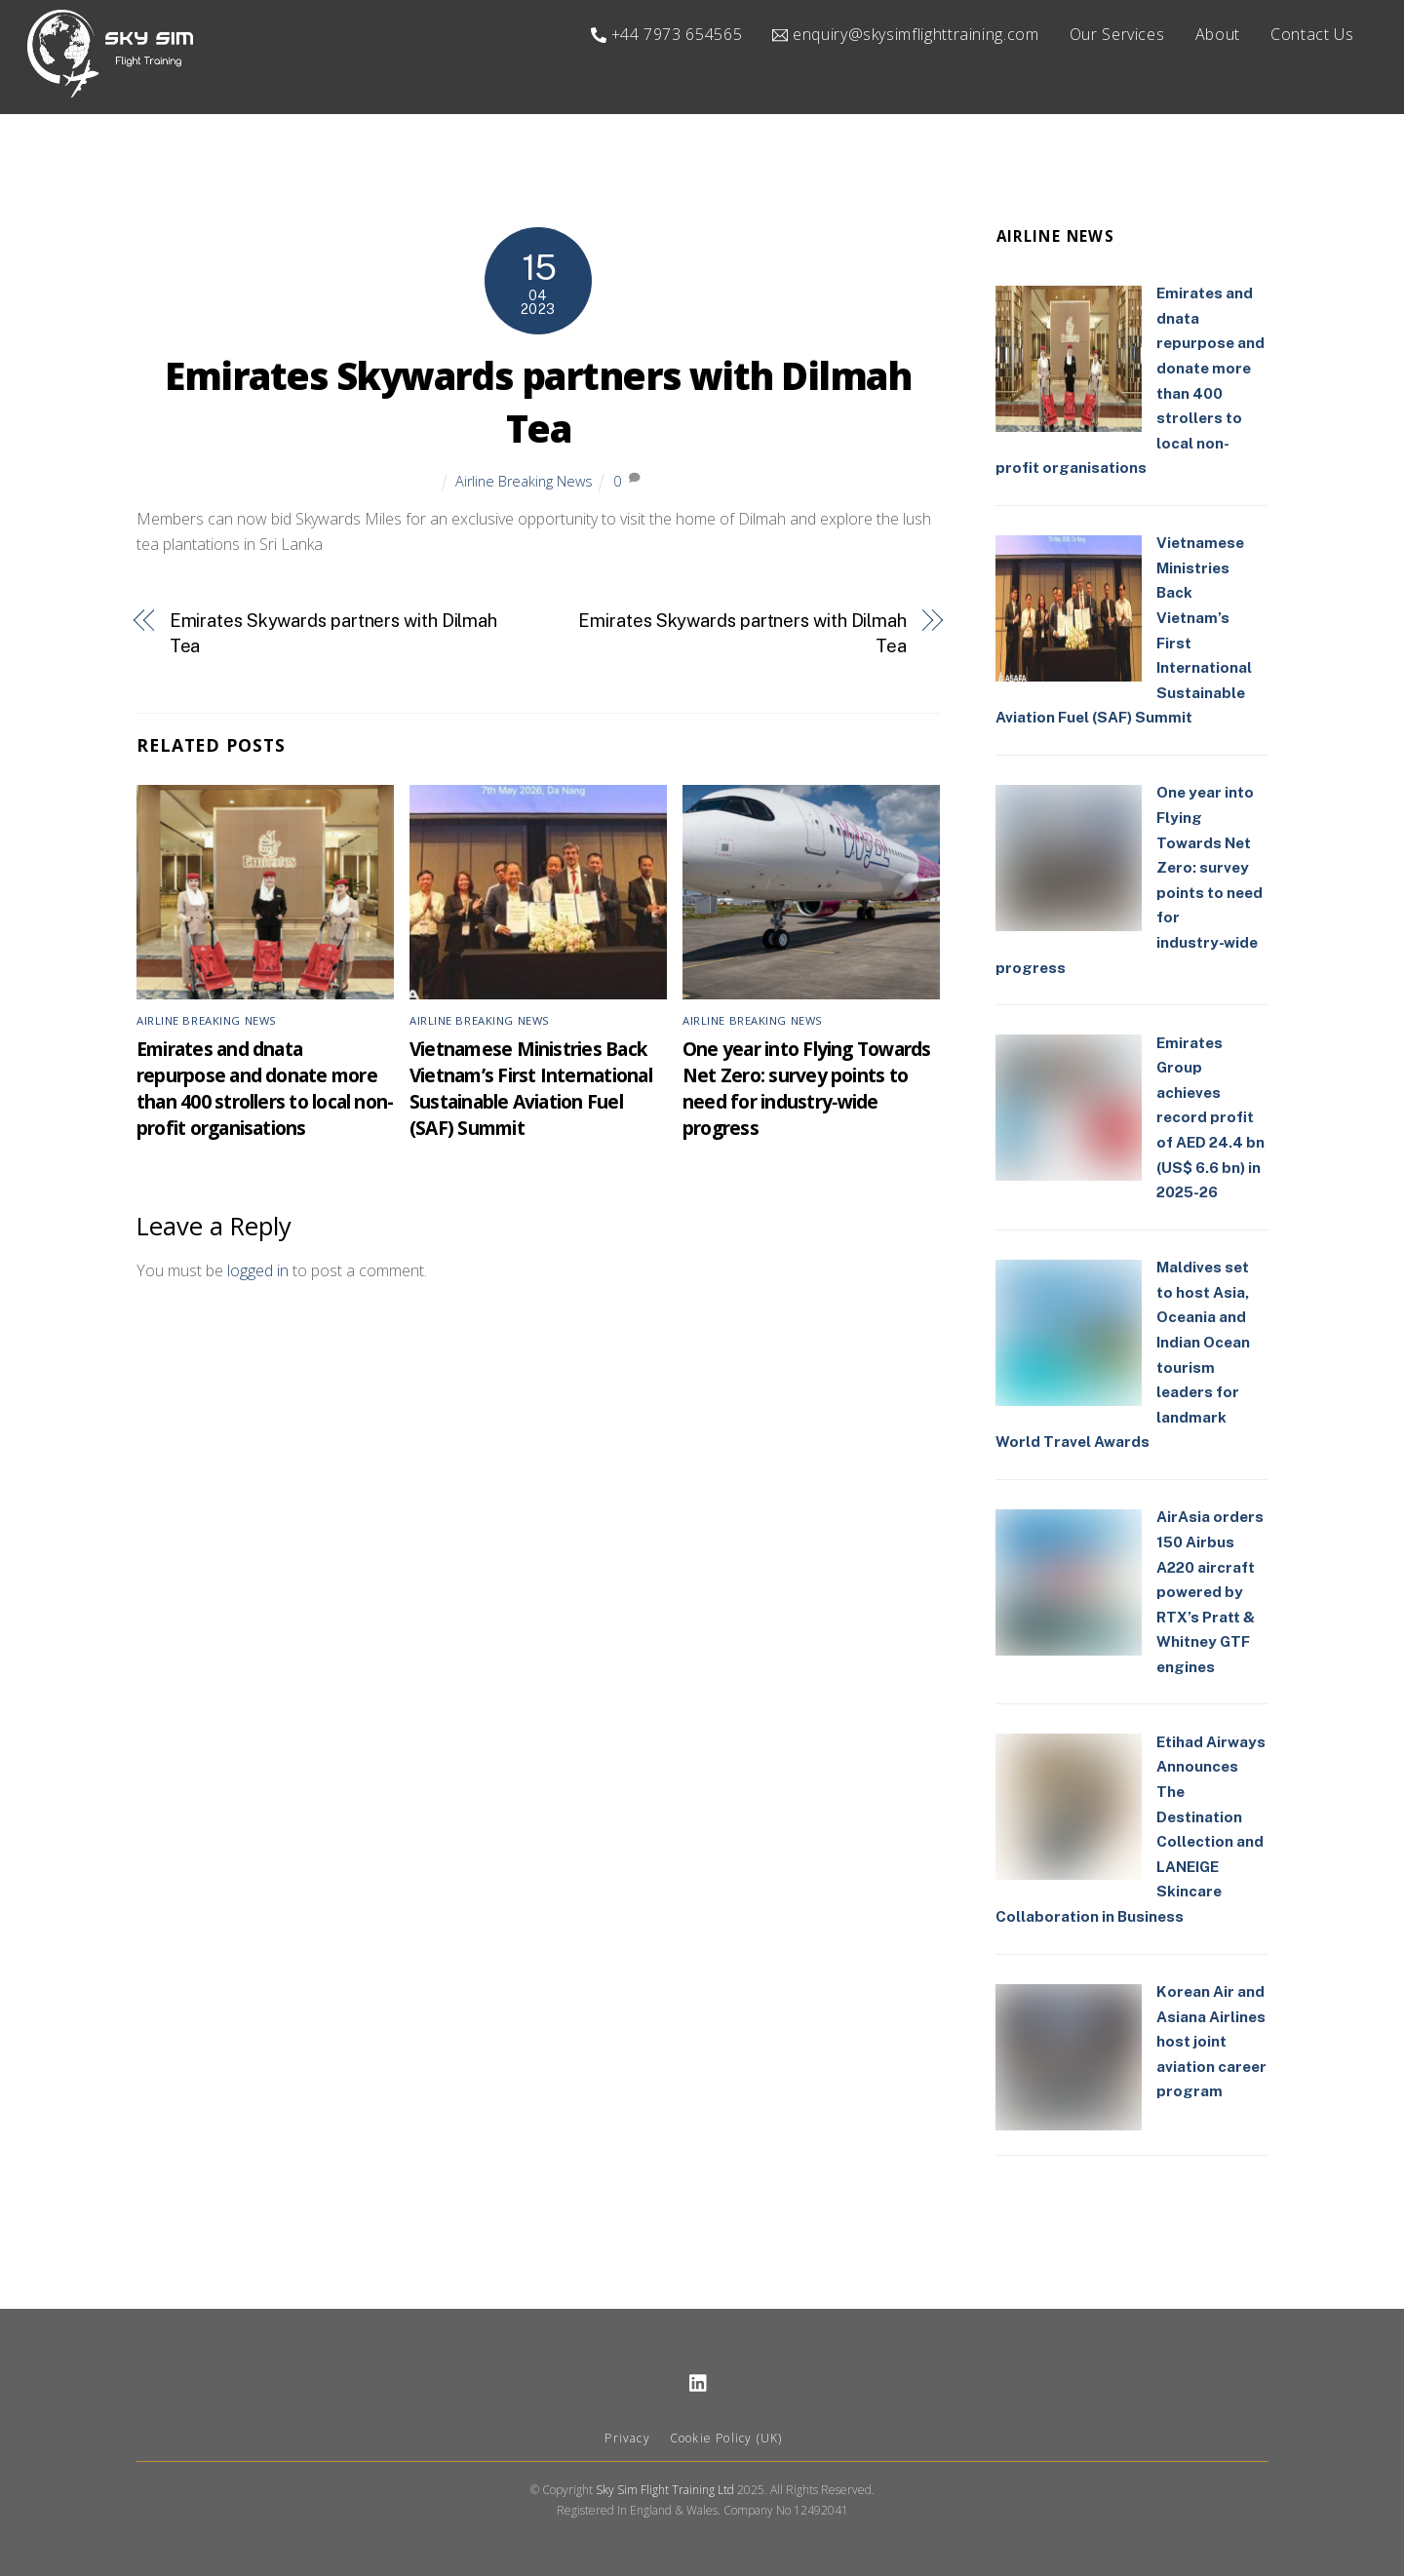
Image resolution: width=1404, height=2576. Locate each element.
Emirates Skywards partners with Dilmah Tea (538, 402)
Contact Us (1311, 34)
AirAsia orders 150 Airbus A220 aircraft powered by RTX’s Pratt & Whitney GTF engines (1210, 1592)
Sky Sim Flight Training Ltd (665, 2489)
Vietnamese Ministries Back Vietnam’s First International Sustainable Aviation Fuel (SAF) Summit (531, 1088)
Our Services (1117, 34)
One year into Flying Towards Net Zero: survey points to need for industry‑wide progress (806, 1088)
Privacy (626, 2439)
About (1217, 34)
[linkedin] (699, 2381)
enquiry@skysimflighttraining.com (905, 34)
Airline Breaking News (524, 481)
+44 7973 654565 (666, 34)
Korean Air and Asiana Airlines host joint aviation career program (1211, 2042)
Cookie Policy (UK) (726, 2439)
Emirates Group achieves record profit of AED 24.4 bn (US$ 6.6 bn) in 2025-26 (1210, 1117)
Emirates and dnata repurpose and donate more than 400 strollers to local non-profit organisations (264, 1088)
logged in (258, 1271)
